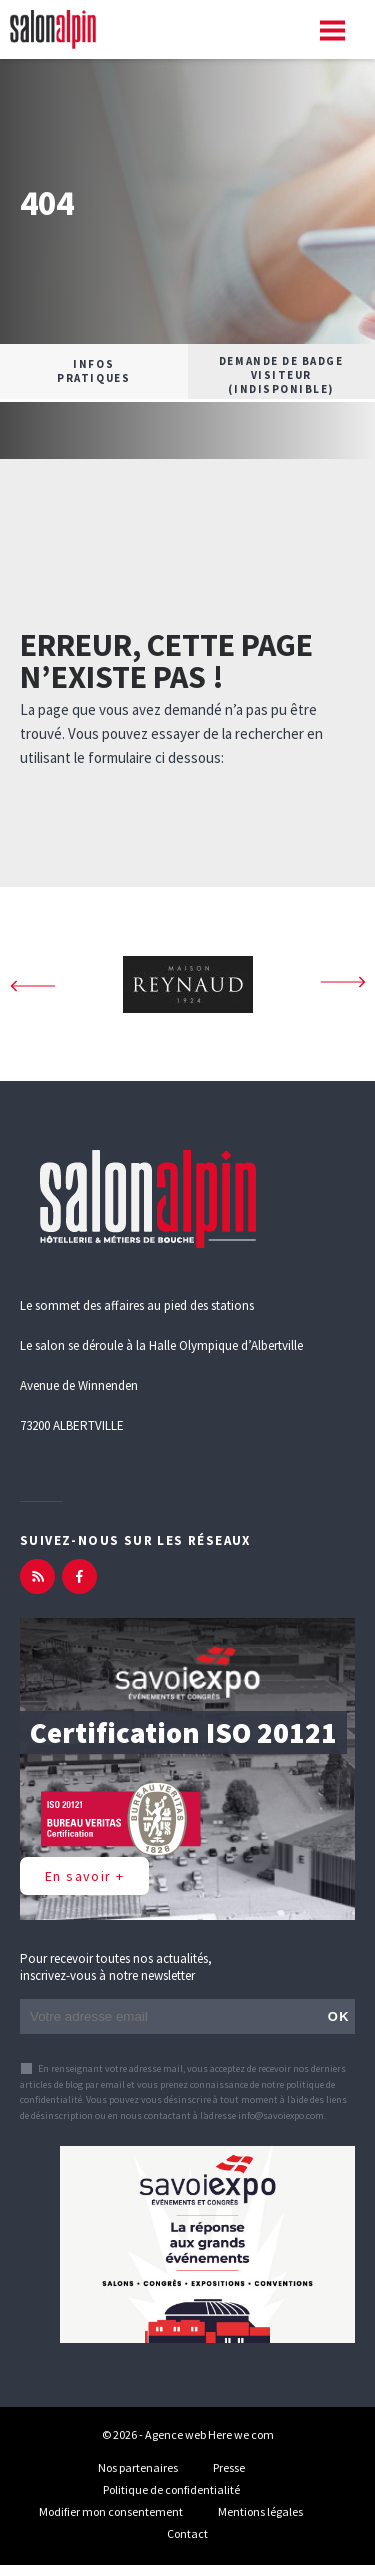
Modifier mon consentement (111, 2511)
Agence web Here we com (209, 2434)
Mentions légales (260, 2511)
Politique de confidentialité (171, 2489)
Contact (187, 2533)
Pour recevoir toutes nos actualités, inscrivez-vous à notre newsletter (116, 1967)
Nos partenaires (138, 2467)
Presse (229, 2467)
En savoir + (84, 1876)
